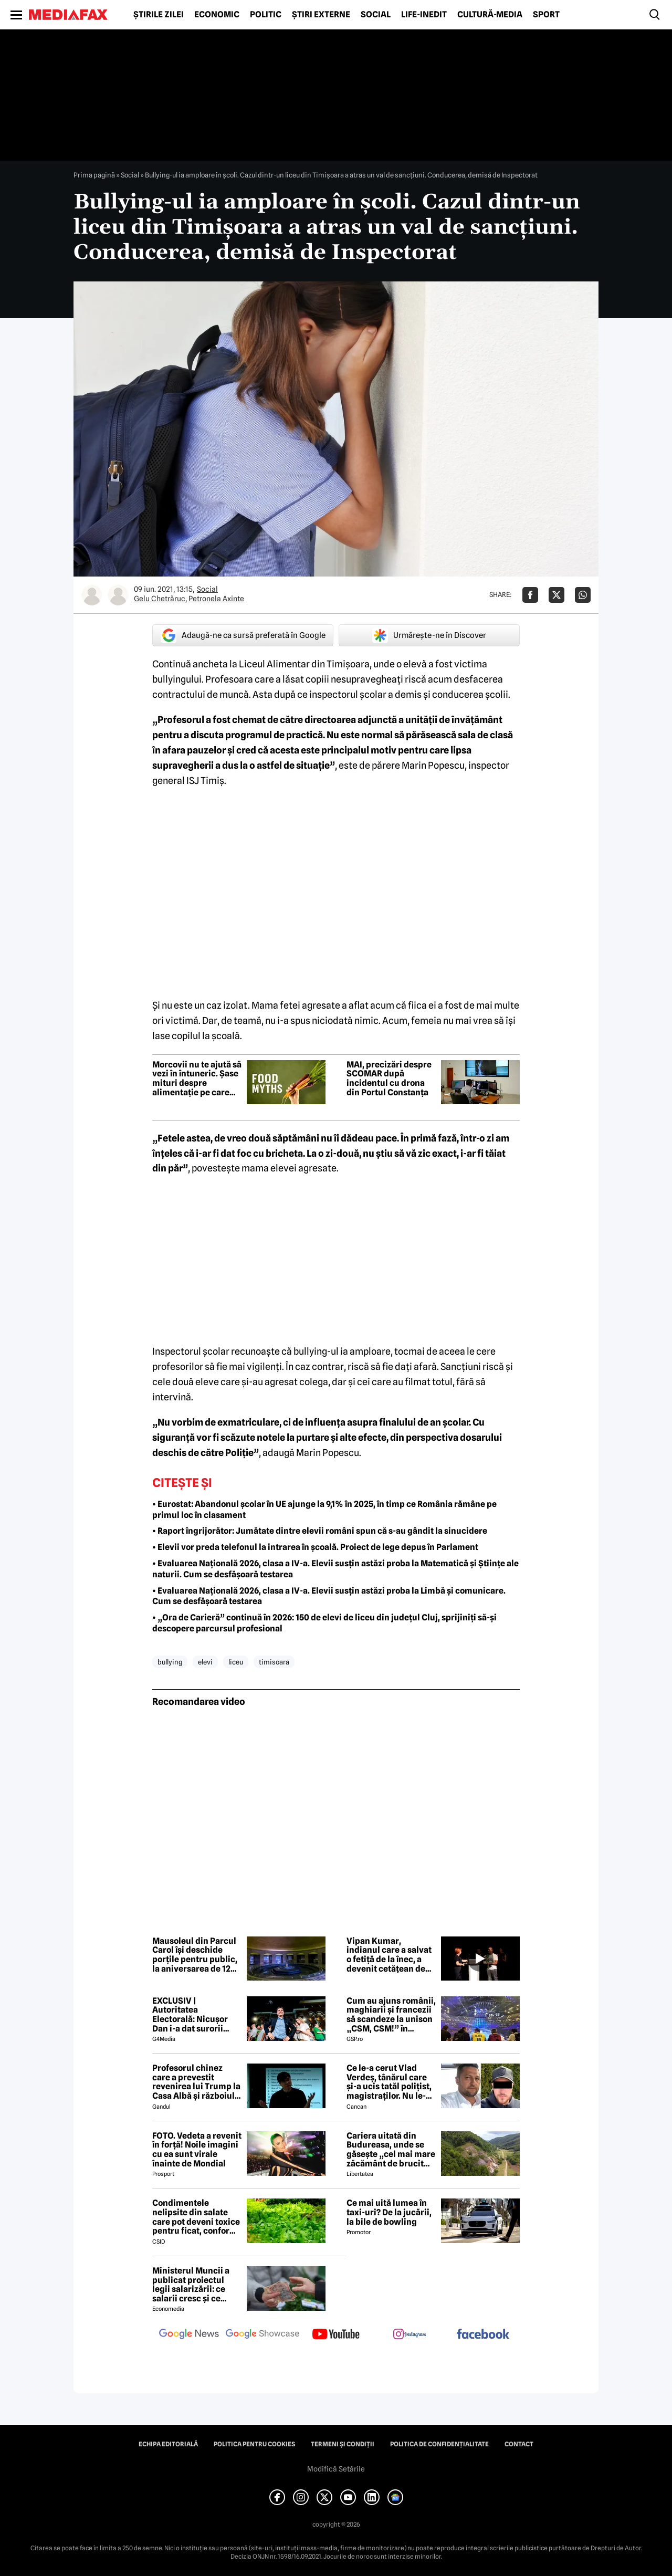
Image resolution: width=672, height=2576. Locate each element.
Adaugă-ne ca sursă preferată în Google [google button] (243, 635)
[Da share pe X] (556, 595)
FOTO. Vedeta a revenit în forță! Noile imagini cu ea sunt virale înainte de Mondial (197, 2149)
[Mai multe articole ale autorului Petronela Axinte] (118, 594)
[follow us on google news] (189, 2335)
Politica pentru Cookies (254, 2444)
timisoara (274, 1662)
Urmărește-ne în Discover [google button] (429, 635)
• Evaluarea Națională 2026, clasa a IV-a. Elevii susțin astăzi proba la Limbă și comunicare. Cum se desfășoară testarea (329, 1596)
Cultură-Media (489, 15)
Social (376, 15)
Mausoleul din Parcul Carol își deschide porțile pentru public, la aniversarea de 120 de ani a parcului (194, 1954)
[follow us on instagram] (409, 2335)
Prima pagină (94, 175)
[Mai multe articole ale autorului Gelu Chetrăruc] (91, 594)
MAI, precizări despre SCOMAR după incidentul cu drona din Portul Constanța (389, 1078)
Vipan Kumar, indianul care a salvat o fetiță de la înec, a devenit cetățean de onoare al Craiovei (389, 1954)
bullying (170, 1662)
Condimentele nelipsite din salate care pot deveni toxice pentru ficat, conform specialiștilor (196, 2216)
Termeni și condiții (342, 2444)
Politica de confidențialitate (439, 2444)
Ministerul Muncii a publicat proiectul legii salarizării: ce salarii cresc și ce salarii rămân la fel (190, 2284)
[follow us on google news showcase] (262, 2335)
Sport (546, 15)
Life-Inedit (424, 15)
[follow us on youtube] (336, 2335)
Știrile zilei (158, 15)
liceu (235, 1662)
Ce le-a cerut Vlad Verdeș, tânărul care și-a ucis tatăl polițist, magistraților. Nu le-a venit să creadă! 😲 (389, 2082)
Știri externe (321, 15)
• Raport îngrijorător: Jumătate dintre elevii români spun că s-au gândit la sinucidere (319, 1531)
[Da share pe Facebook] (530, 595)
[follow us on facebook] (483, 2335)
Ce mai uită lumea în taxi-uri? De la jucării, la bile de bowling (389, 2212)
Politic (265, 15)
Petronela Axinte (216, 598)
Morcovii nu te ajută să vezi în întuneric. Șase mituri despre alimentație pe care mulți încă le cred (197, 1078)
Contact (519, 2444)
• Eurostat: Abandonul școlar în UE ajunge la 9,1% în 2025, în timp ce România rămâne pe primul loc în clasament (324, 1509)
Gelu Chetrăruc (159, 598)
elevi (205, 1662)
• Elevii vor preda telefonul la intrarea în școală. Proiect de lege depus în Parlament (315, 1547)
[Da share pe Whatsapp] (583, 595)
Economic (216, 15)
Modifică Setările (336, 2469)
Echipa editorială (168, 2444)
